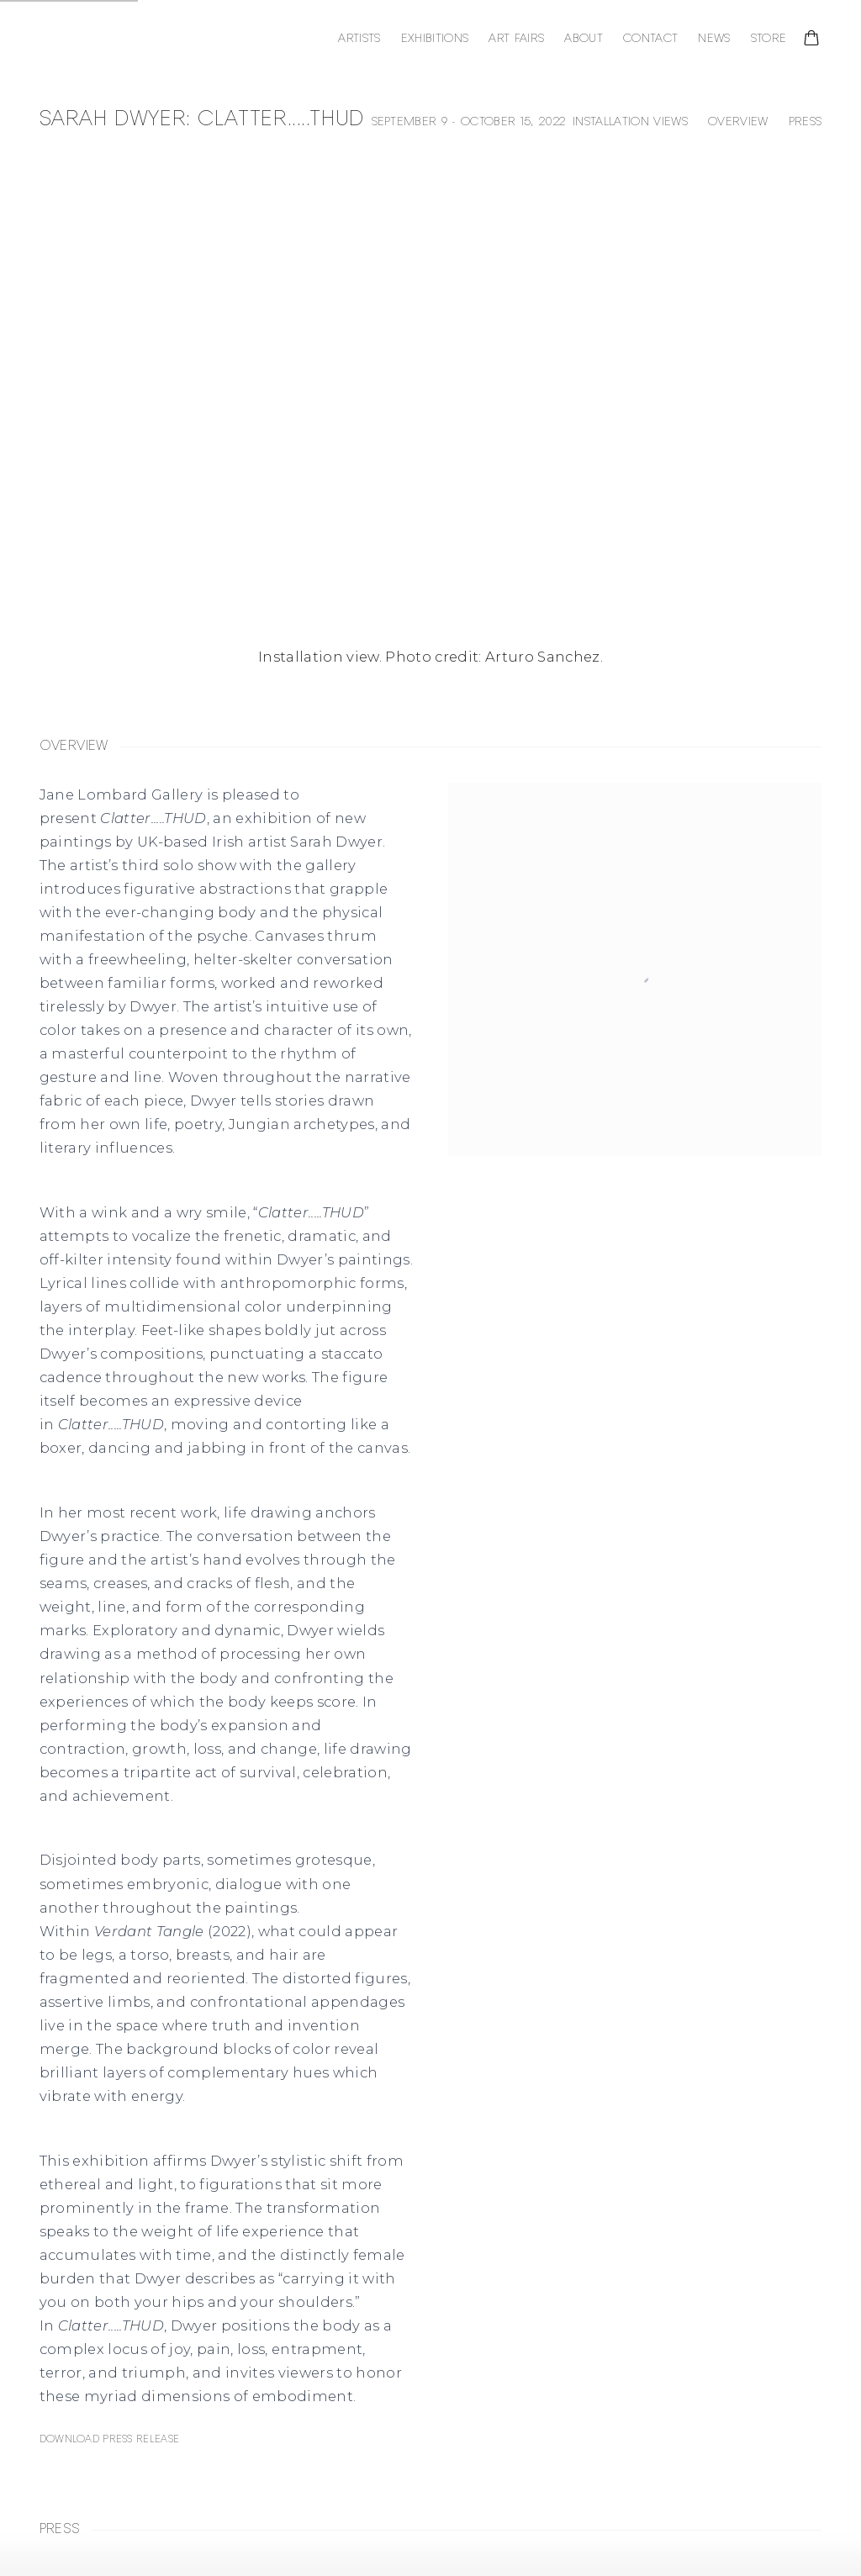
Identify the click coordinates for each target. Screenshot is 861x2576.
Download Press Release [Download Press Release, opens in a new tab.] (109, 2439)
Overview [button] (738, 122)
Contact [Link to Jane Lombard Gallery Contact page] (650, 38)
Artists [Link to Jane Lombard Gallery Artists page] (359, 38)
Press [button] (805, 122)
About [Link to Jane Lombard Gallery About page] (583, 38)
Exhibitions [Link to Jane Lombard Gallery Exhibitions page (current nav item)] (435, 38)
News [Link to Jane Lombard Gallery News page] (714, 38)
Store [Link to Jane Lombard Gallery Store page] (769, 38)
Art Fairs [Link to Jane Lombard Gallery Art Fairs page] (516, 38)
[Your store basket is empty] (811, 39)
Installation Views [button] (630, 122)
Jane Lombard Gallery (149, 39)
